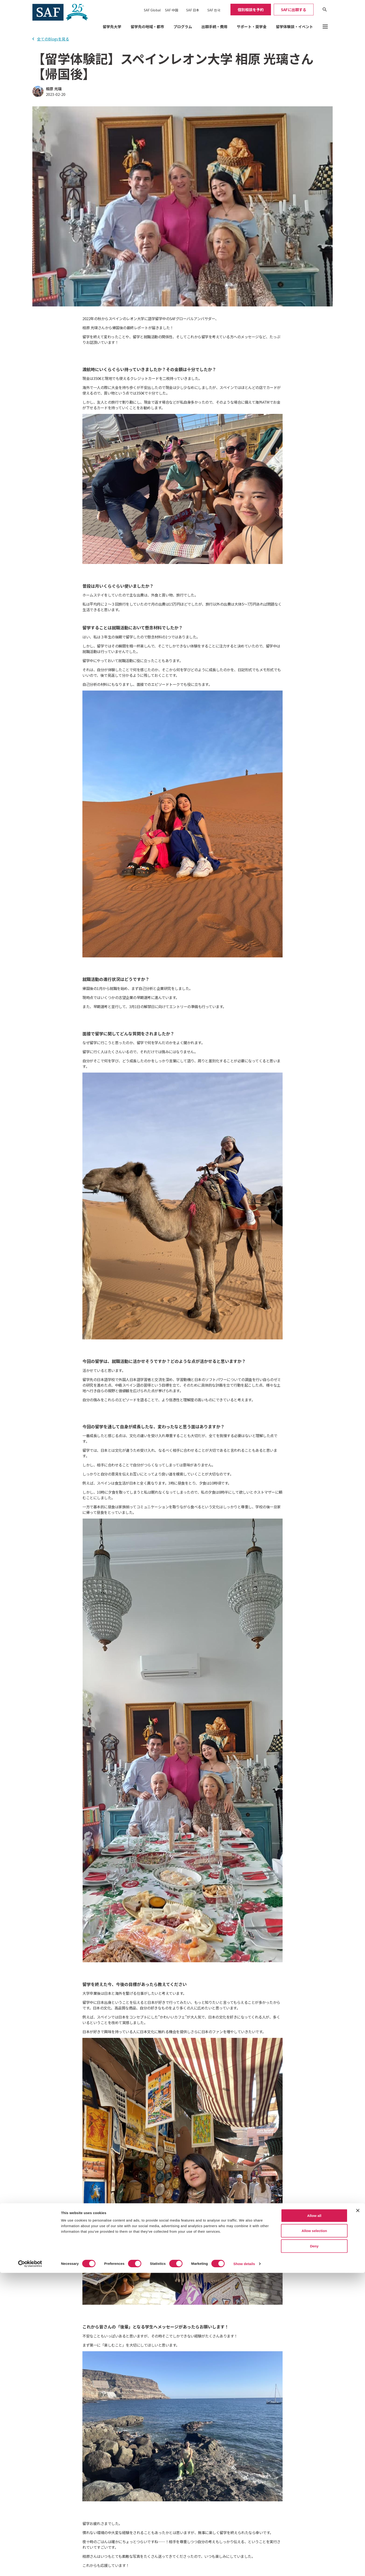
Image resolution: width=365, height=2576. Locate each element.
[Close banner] (357, 2513)
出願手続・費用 (214, 26)
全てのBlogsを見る (50, 39)
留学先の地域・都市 (147, 26)
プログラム (182, 26)
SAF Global (152, 10)
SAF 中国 (171, 10)
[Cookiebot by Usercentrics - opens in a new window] (30, 2566)
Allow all (314, 2519)
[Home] (60, 11)
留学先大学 (112, 26)
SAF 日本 (192, 10)
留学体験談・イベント (294, 26)
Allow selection (314, 2534)
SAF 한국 (213, 10)
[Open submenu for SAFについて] (325, 26)
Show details (244, 2567)
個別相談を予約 (251, 9)
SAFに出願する (293, 9)
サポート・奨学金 (252, 26)
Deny (314, 2549)
